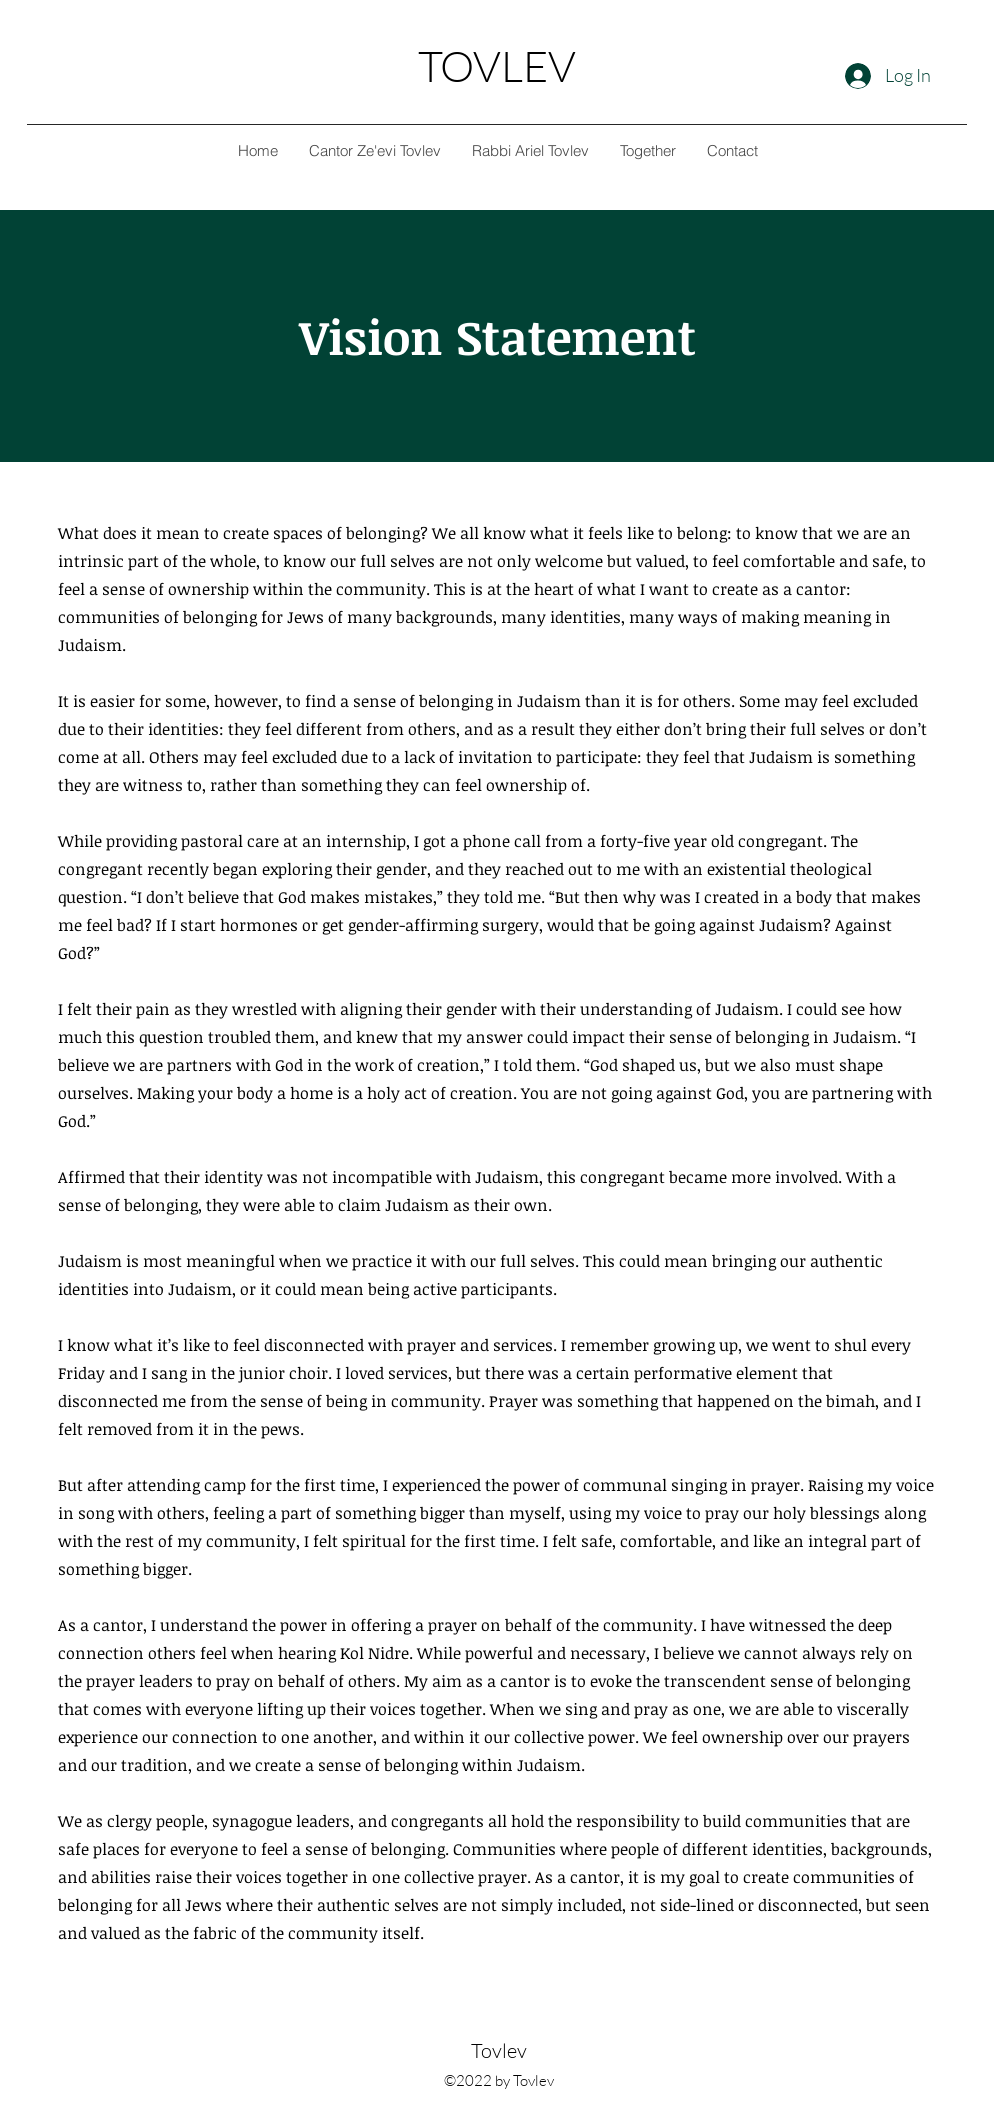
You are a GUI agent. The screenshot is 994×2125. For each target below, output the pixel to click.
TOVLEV (497, 65)
